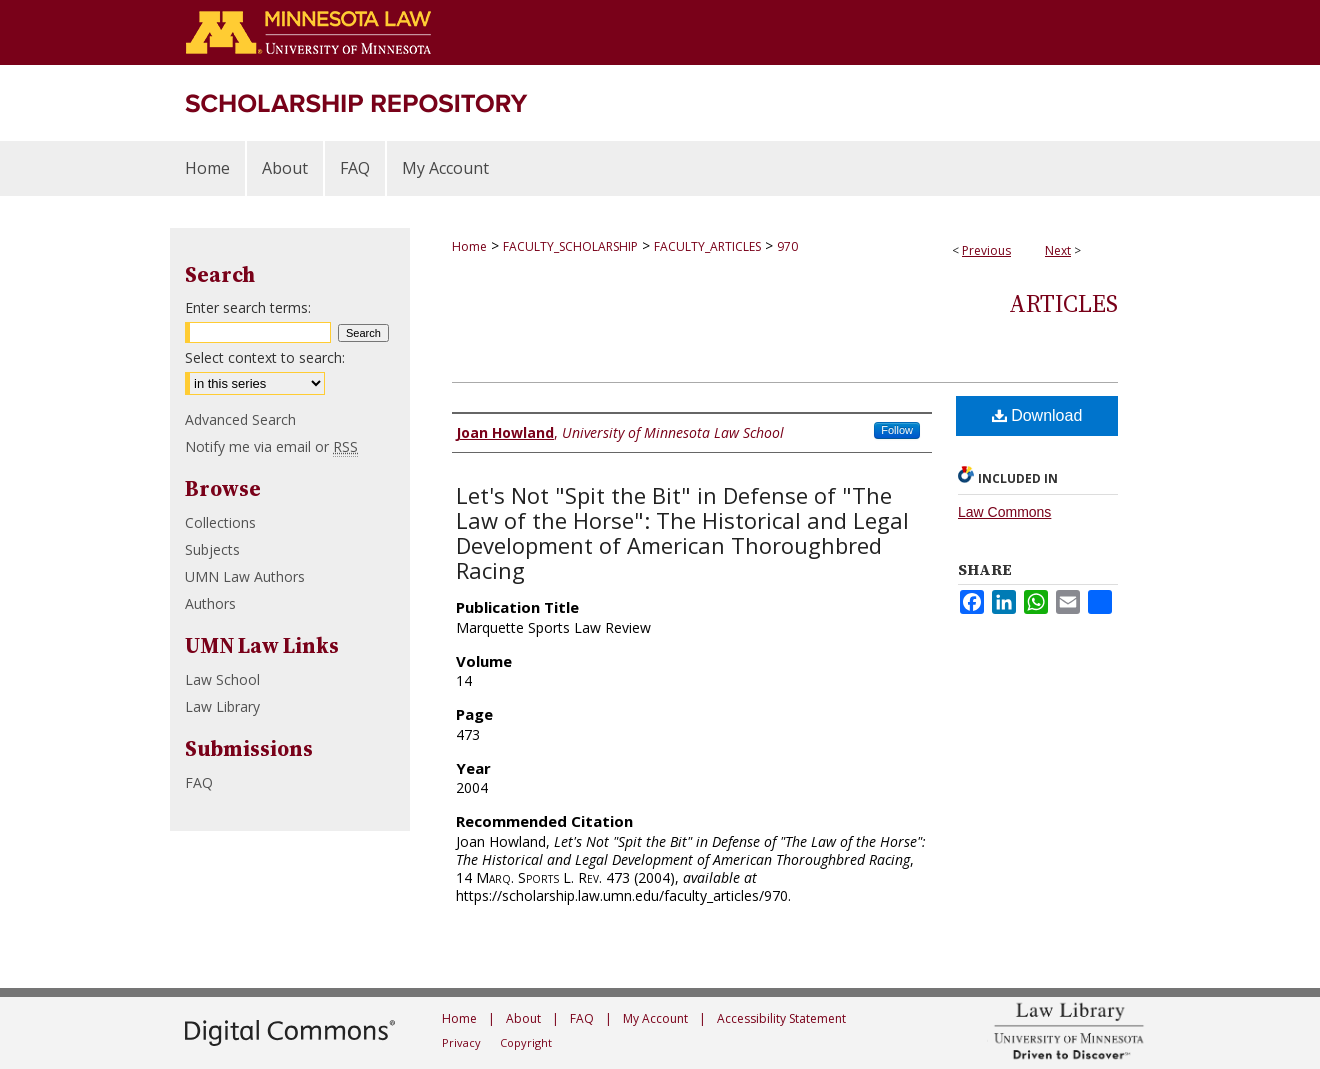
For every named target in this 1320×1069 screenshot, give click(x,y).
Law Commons (1004, 512)
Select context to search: (265, 357)
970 (787, 246)
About (523, 1018)
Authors (210, 603)
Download (1037, 415)
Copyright (526, 1042)
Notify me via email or (271, 446)
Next (1058, 250)
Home (469, 246)
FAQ (199, 782)
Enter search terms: (248, 307)
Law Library (222, 706)
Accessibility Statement (781, 1018)
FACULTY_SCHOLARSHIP (570, 246)
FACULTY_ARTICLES (707, 246)
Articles (1063, 303)
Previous (986, 250)
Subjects (212, 549)
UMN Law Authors (245, 576)
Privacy (461, 1042)
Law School (222, 679)
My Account (655, 1018)
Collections (220, 522)
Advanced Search (240, 419)
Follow (897, 430)
